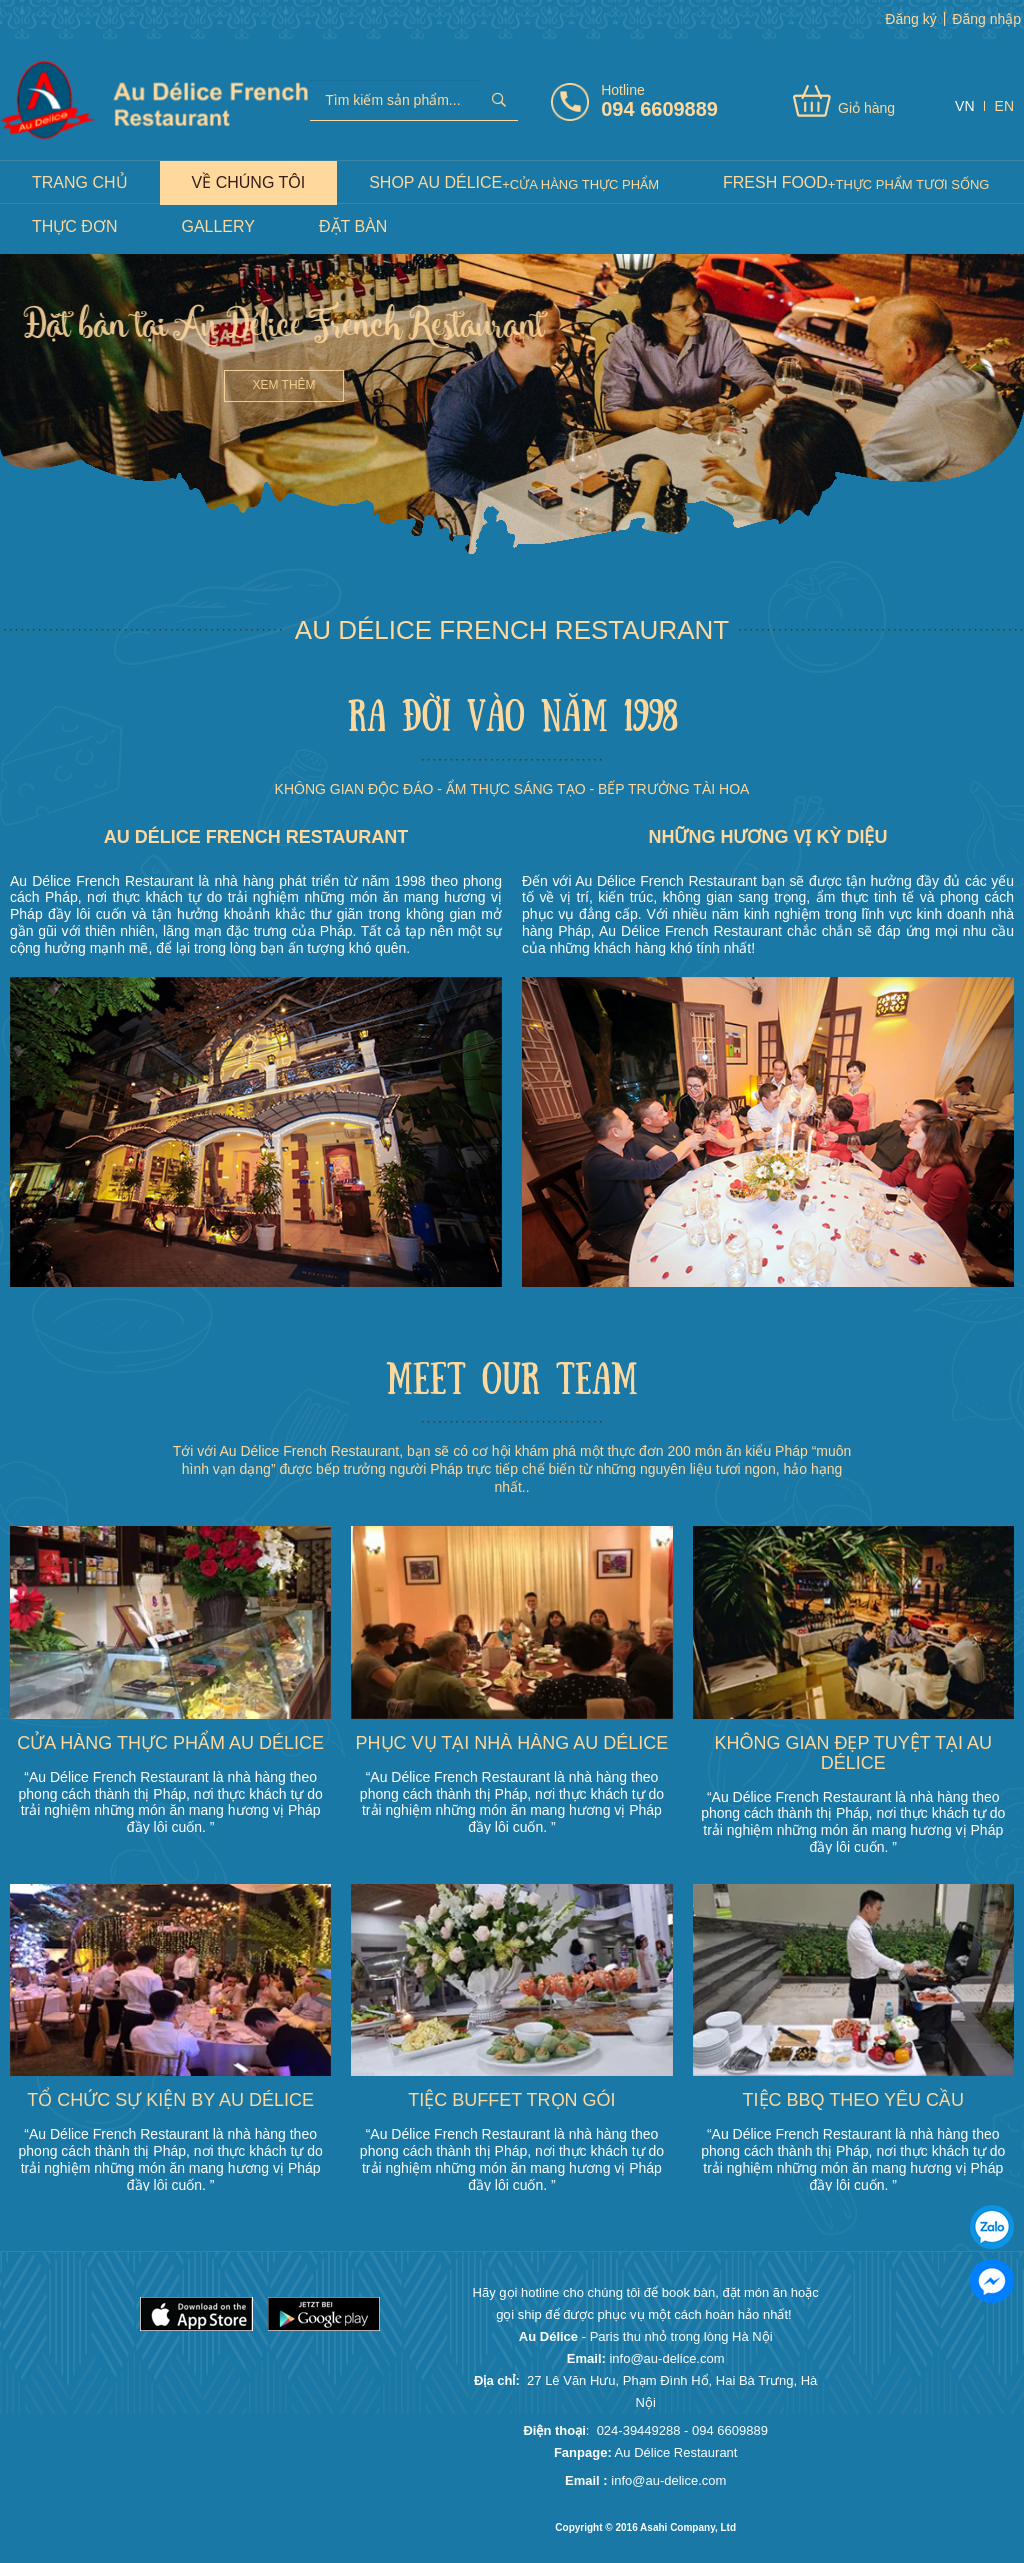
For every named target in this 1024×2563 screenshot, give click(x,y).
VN (964, 106)
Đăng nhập (986, 19)
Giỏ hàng (866, 108)
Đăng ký (910, 19)
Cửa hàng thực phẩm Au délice (170, 1743)
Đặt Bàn (353, 226)
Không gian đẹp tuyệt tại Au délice (853, 1753)
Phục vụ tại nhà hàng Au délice (512, 1743)
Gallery (218, 226)
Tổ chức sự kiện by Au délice (170, 2100)
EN (1004, 106)
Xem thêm (81, 385)
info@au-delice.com (666, 2358)
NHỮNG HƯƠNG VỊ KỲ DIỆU (767, 837)
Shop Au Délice (514, 183)
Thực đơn (74, 226)
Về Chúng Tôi (249, 182)
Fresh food (856, 183)
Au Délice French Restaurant (256, 837)
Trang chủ (80, 182)
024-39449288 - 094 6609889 (682, 2430)
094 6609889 (659, 109)
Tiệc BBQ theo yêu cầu (853, 2100)
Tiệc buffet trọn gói (511, 2100)
